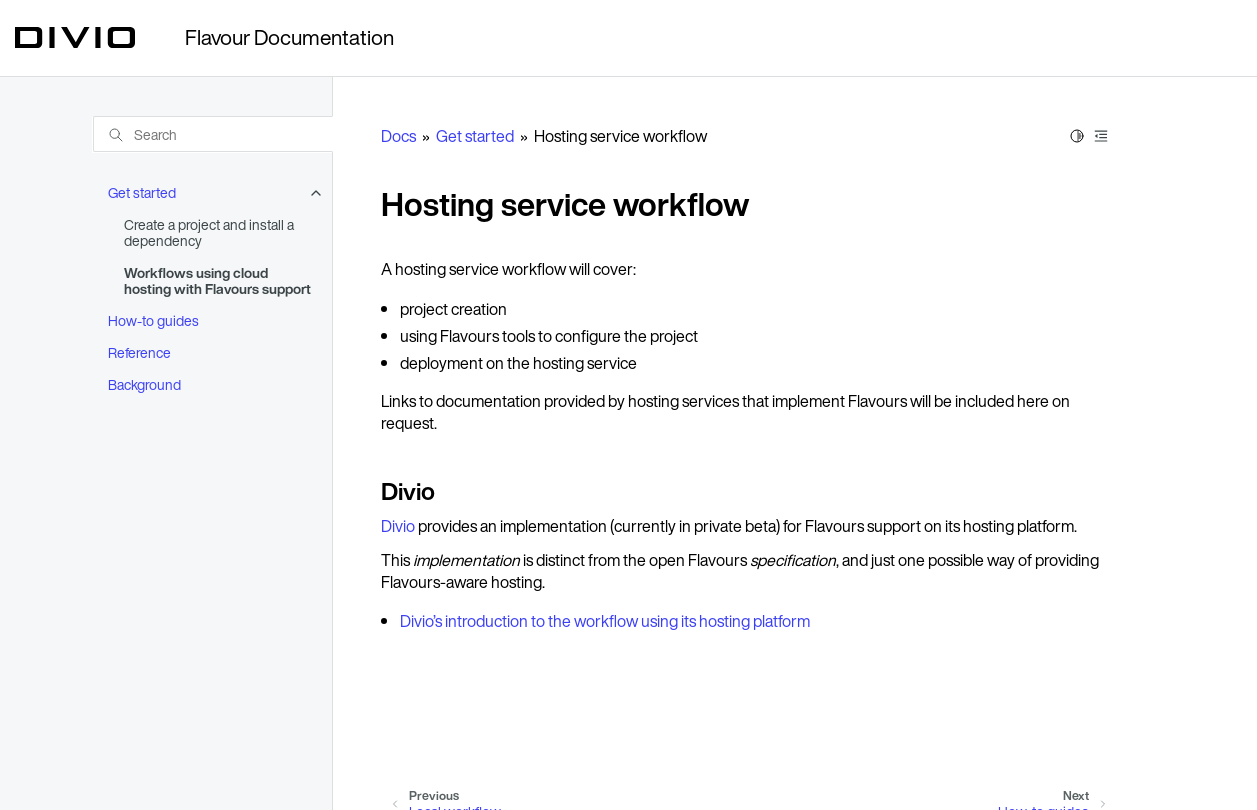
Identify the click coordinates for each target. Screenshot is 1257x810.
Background (144, 384)
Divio (398, 526)
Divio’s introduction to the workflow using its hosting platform (605, 621)
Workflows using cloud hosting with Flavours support (217, 280)
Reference (139, 352)
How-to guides (153, 320)
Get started (142, 192)
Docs (398, 136)
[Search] (213, 134)
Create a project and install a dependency (209, 232)
